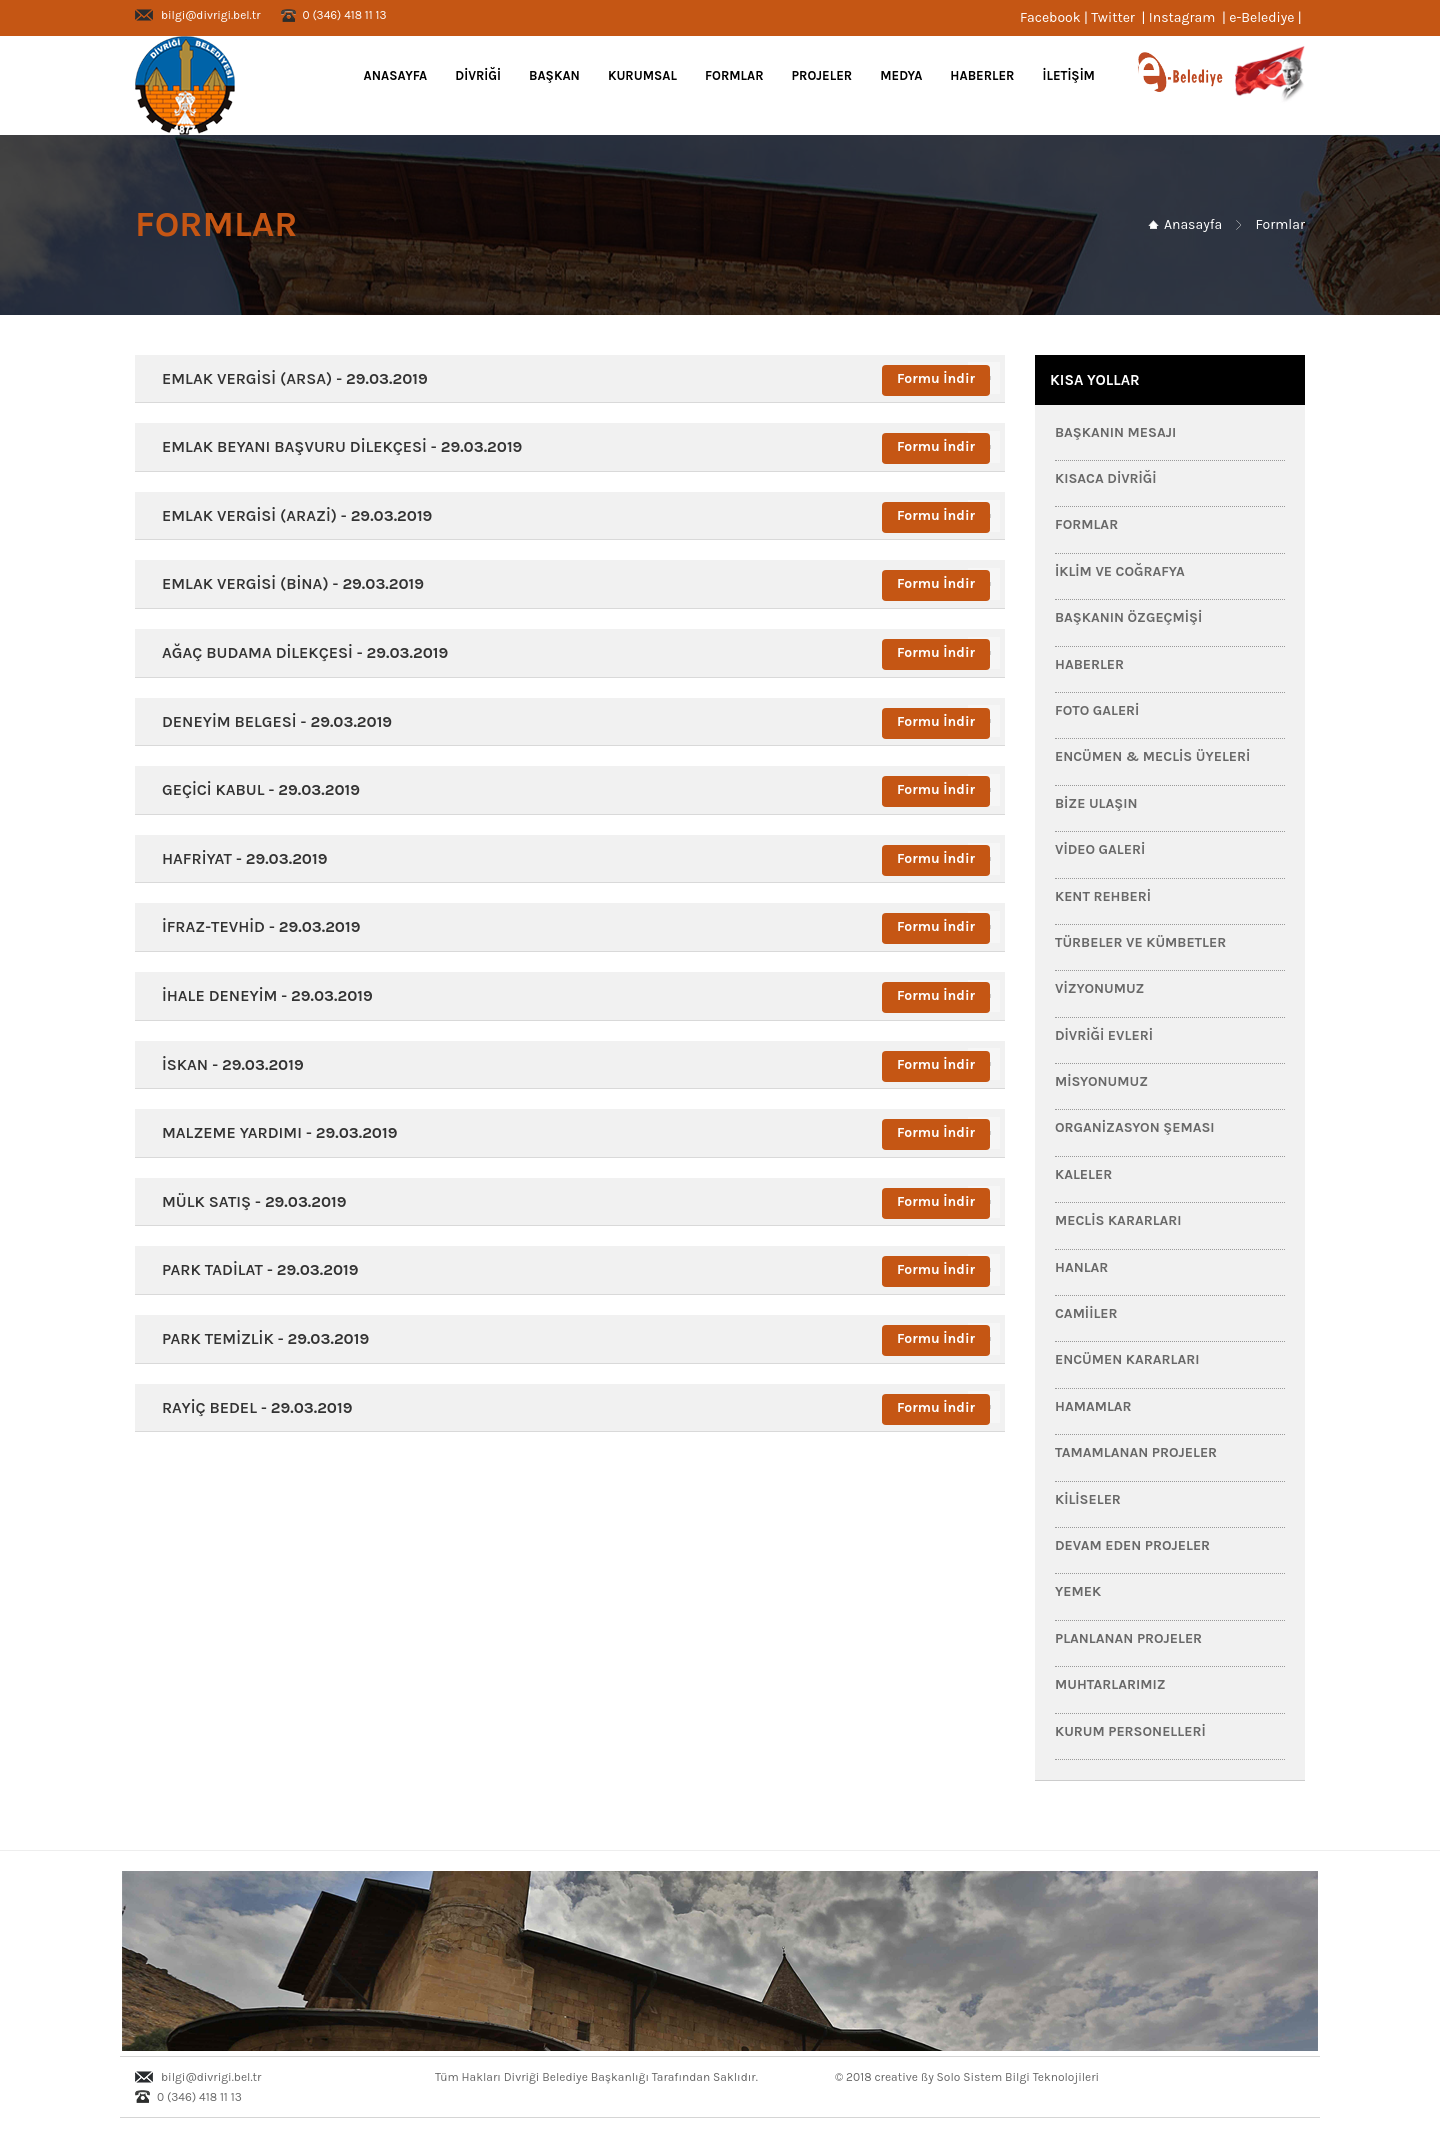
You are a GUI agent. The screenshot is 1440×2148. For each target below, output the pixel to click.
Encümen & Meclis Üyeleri (1152, 756)
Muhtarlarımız (1110, 1684)
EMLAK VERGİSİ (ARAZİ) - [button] (291, 515)
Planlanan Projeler (1128, 1638)
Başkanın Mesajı (1115, 432)
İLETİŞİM (1069, 75)
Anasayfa (393, 75)
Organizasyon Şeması (1135, 1127)
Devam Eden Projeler (1132, 1545)
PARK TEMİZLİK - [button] (259, 1338)
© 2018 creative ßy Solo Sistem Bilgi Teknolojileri (967, 2077)
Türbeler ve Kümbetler (1140, 942)
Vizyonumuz (1099, 988)
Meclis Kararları (1118, 1220)
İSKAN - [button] (227, 1064)
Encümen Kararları (1127, 1359)
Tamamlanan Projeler (1136, 1452)
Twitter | (1120, 17)
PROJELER (822, 75)
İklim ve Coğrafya (1120, 571)
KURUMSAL (642, 75)
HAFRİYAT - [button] (238, 858)
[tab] (570, 379)
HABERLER (982, 75)
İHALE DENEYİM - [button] (261, 995)
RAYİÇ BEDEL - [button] (251, 1407)
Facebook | (1055, 17)
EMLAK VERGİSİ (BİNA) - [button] (287, 583)
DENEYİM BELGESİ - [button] (271, 721)
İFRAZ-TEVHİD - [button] (255, 926)
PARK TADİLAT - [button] (254, 1269)
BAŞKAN (554, 75)
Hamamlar (1093, 1406)
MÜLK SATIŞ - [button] (248, 1201)
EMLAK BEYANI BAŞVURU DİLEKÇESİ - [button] (336, 446)
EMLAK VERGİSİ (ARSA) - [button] (289, 378)
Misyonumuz (1101, 1081)
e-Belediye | (1267, 17)
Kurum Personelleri (1130, 1731)
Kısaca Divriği (1106, 478)
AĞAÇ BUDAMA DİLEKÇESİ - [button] (299, 652)
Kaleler (1083, 1174)
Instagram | (1189, 17)
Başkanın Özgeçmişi (1128, 617)
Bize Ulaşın (1096, 803)
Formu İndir (936, 378)
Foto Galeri (1097, 710)
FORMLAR (734, 75)
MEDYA (901, 75)
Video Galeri (1100, 849)
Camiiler (1086, 1313)
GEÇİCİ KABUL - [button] (255, 789)
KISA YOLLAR (1095, 380)
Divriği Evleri (1104, 1035)
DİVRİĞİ (478, 75)
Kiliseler (1088, 1499)
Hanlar (1081, 1267)
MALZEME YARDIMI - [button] (273, 1132)
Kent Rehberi (1103, 896)
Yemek (1078, 1591)
